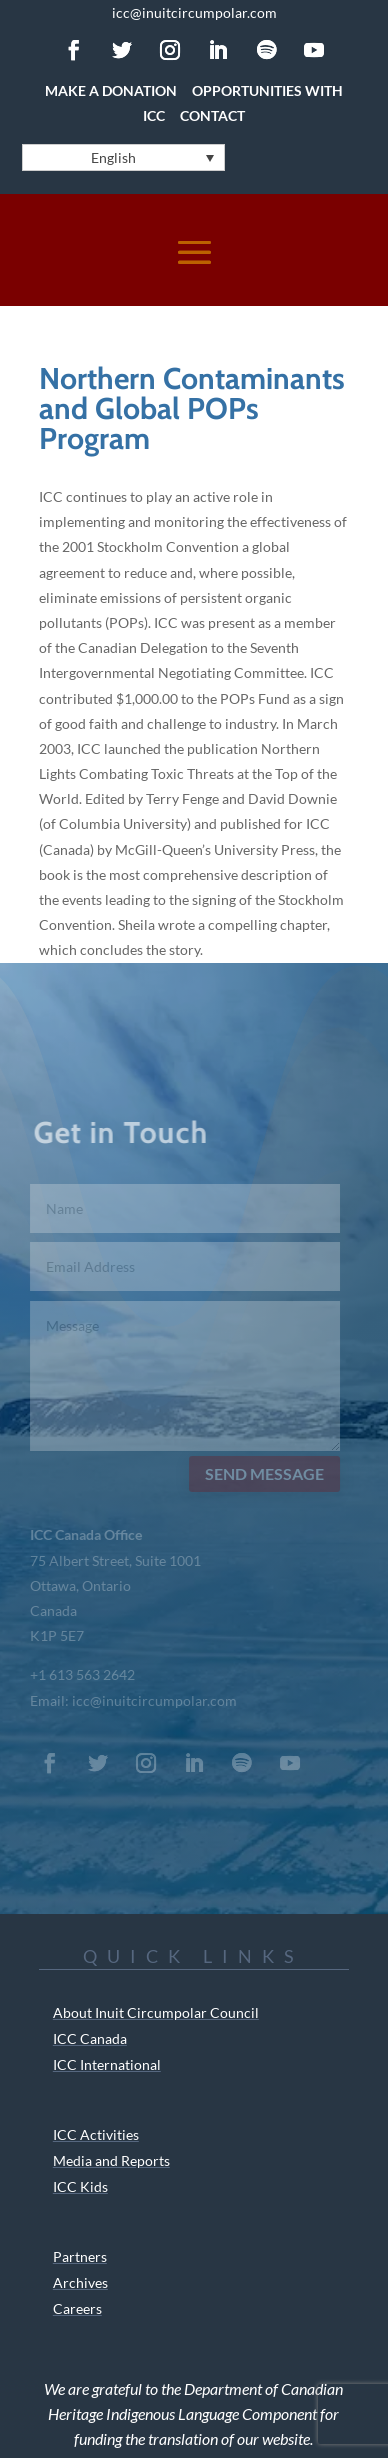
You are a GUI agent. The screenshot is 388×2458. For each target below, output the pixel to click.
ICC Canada (90, 2038)
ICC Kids (80, 2186)
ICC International (107, 2064)
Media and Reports (111, 2160)
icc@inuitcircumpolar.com (194, 12)
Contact (212, 115)
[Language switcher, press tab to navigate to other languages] (123, 157)
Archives (80, 2282)
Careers (77, 2308)
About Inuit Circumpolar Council (156, 2012)
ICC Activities (96, 2134)
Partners (80, 2256)
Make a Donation (111, 90)
